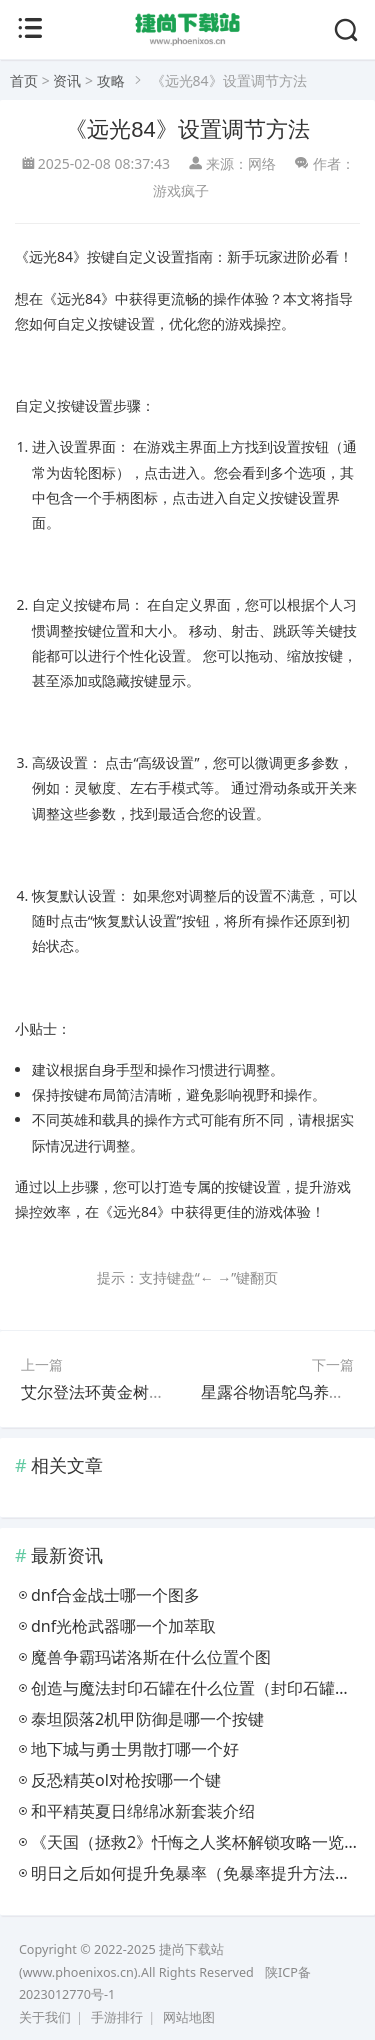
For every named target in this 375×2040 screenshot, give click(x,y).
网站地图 (189, 2017)
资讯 (67, 80)
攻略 (111, 80)
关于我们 (45, 2017)
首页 (24, 80)
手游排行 (117, 2017)
